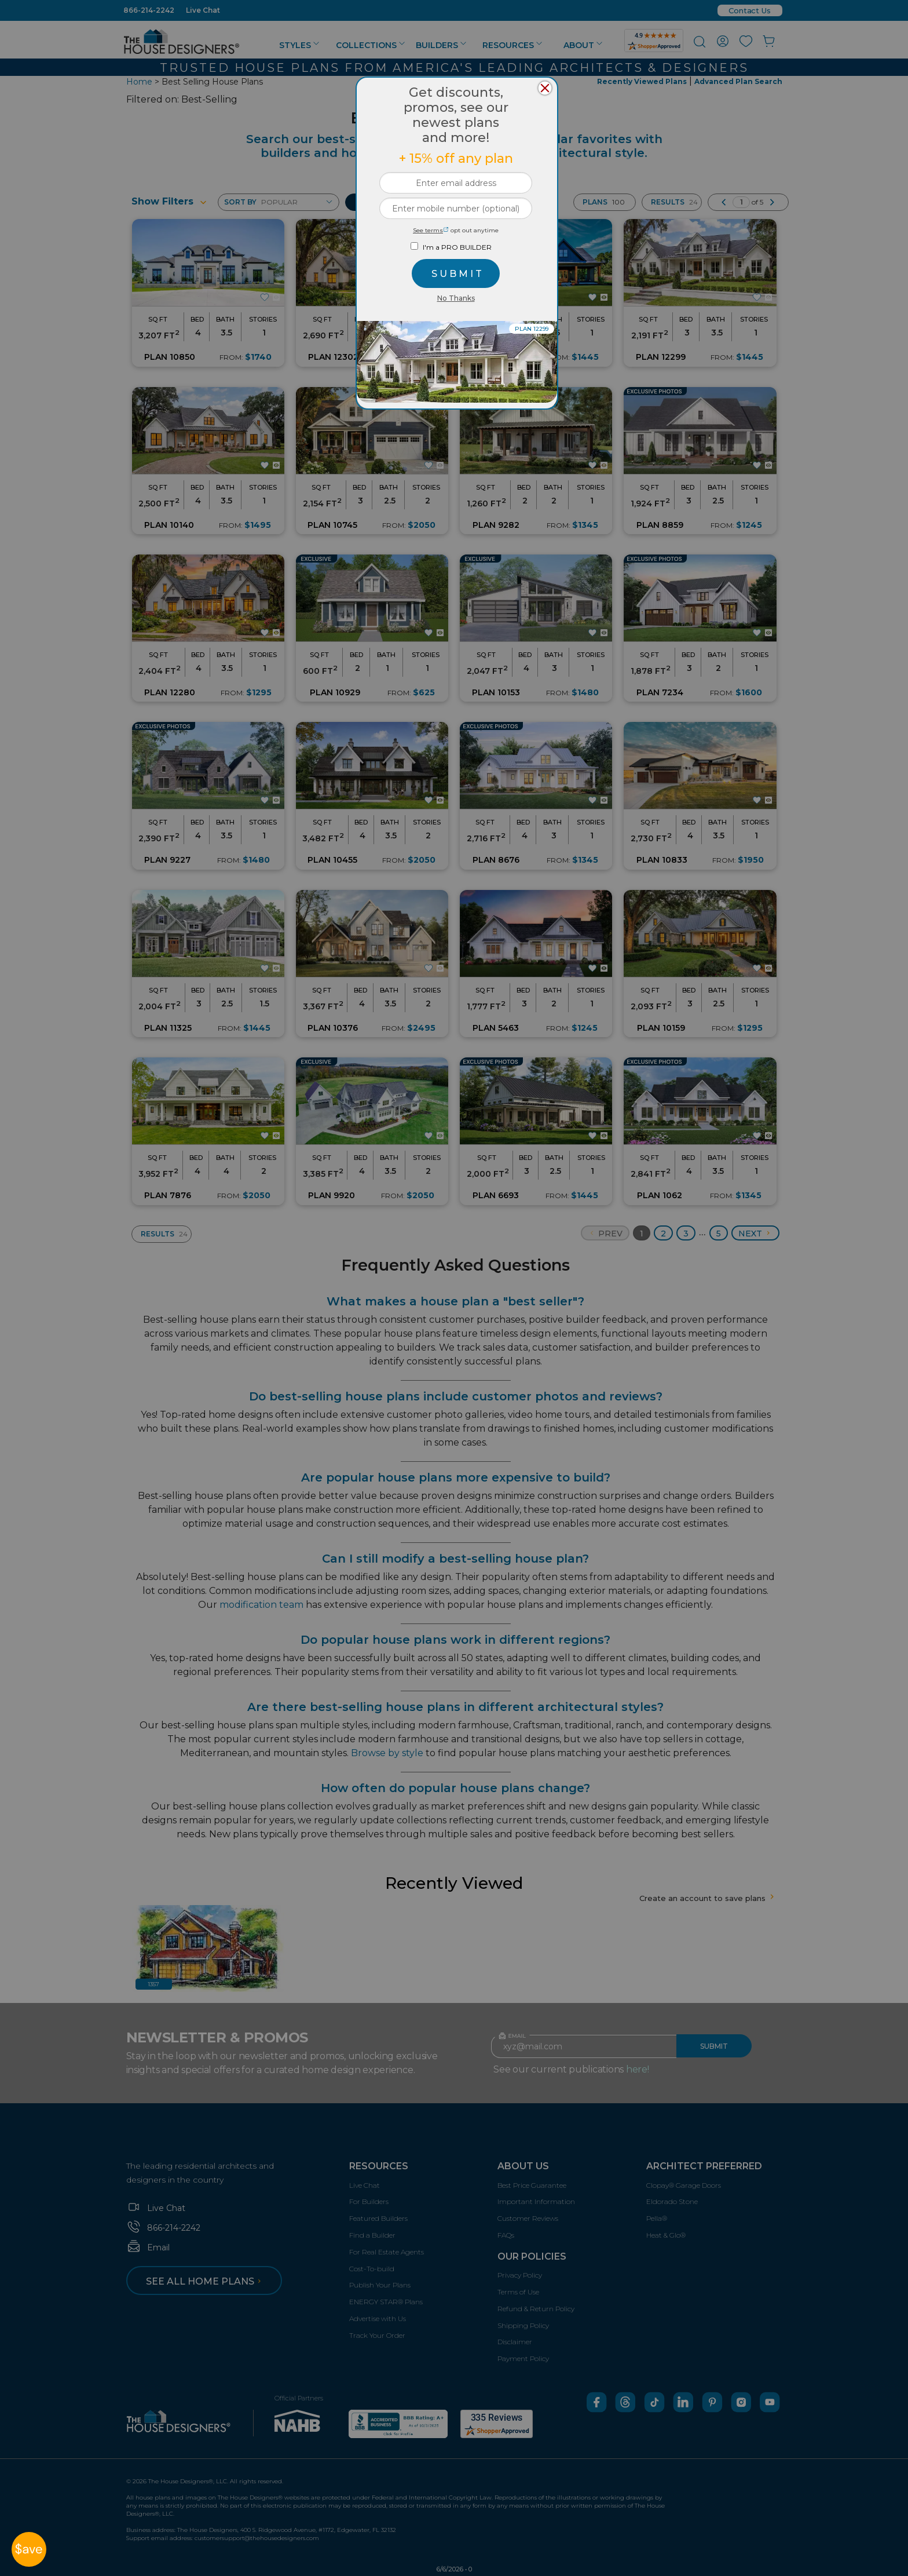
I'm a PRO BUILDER (457, 247)
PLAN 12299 (531, 329)
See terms (431, 230)
